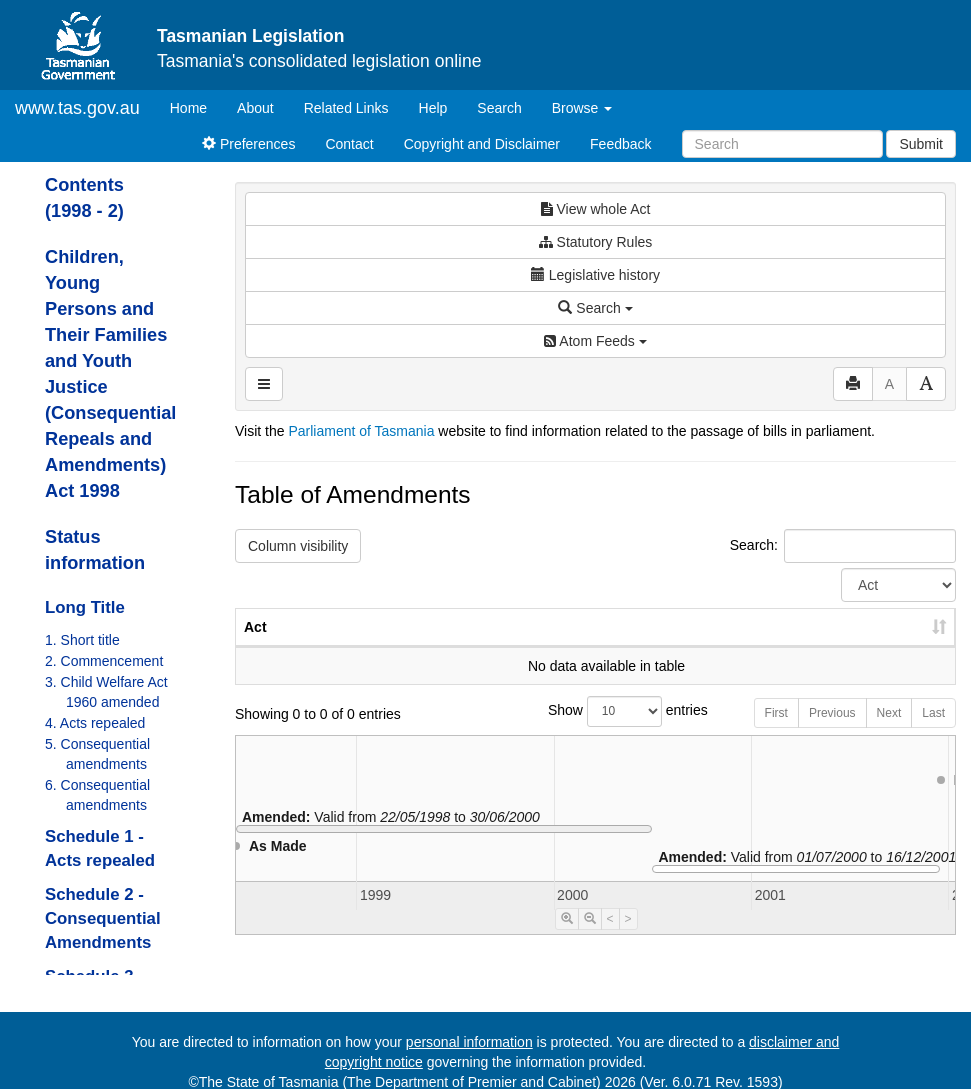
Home (196, 106)
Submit (921, 144)
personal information (469, 1042)
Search (499, 108)
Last (933, 733)
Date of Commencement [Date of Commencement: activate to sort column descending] (850, 637)
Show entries (595, 731)
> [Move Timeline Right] (628, 939)
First (776, 733)
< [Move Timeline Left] (610, 939)
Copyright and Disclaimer (482, 144)
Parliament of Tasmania (361, 431)
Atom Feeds (595, 341)
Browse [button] (582, 108)
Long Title (85, 607)
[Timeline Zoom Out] (590, 939)
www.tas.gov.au (77, 108)
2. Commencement (104, 661)
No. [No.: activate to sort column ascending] (621, 647)
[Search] (782, 144)
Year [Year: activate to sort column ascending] (713, 647)
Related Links (346, 108)
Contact (349, 144)
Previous (832, 733)
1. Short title (82, 640)
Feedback (620, 144)
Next (889, 733)
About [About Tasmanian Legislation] (255, 108)
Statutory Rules (596, 242)
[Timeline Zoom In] (567, 939)
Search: (843, 546)
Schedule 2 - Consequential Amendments (103, 918)
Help (433, 108)
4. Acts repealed (95, 723)
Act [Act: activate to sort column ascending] (255, 647)
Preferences (248, 144)
